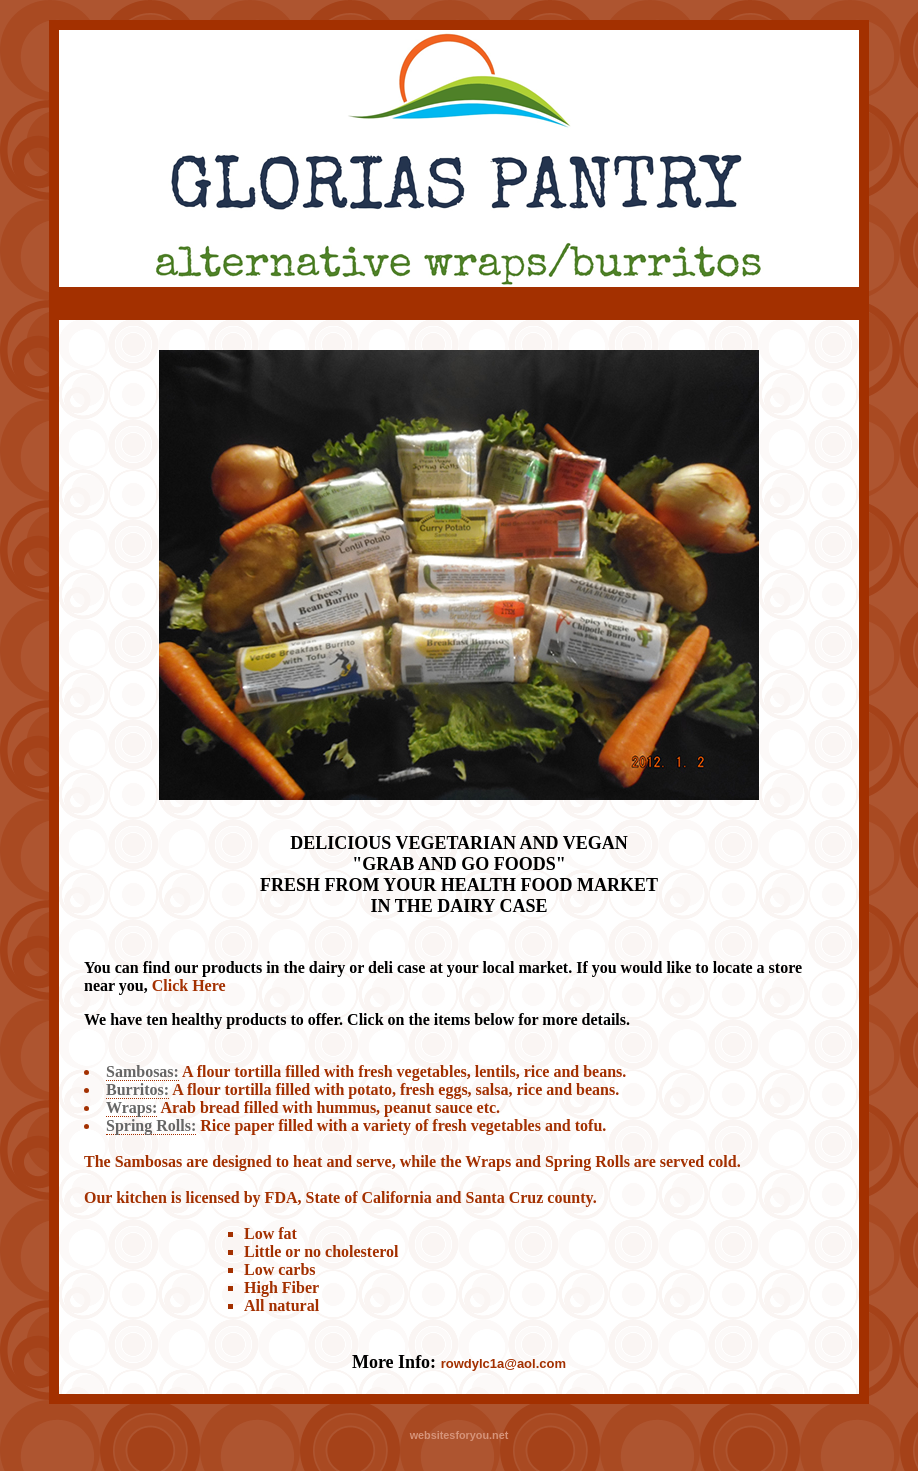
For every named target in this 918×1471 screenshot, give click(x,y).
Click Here (189, 985)
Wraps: (131, 1107)
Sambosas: (142, 1071)
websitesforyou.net (459, 1435)
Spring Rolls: (151, 1125)
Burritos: (137, 1089)
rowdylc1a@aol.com (503, 1363)
